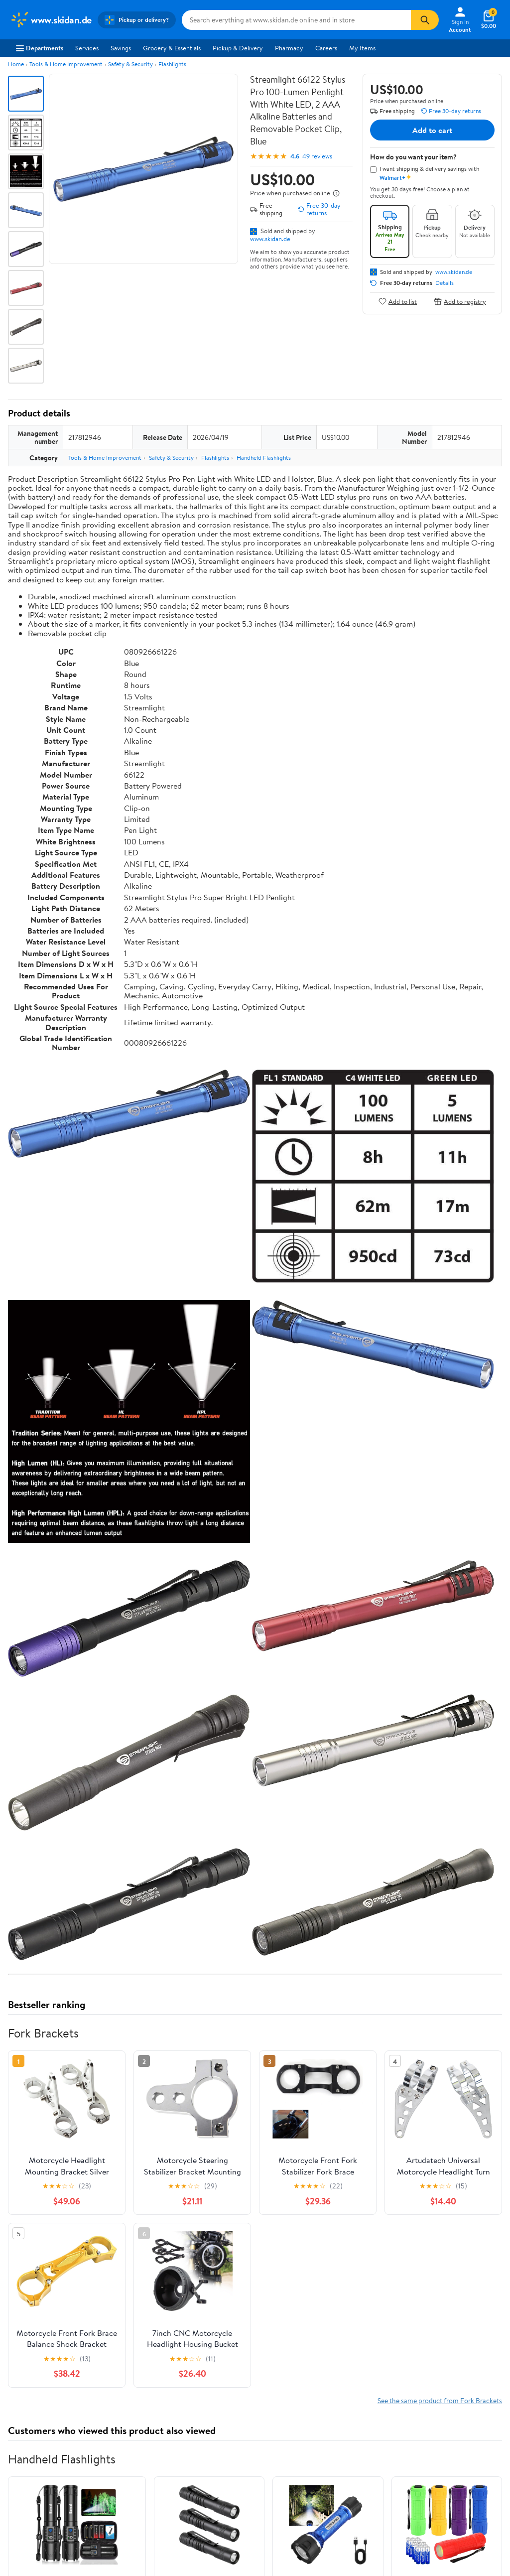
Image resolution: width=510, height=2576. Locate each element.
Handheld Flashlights (264, 457)
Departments (39, 47)
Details (444, 282)
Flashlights (172, 64)
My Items (362, 47)
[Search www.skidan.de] (296, 20)
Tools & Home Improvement (66, 64)
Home (16, 64)
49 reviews (317, 156)
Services (87, 47)
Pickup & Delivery (238, 47)
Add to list (398, 301)
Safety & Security (130, 64)
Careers (326, 47)
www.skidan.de (270, 238)
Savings (121, 47)
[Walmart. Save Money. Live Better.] (51, 20)
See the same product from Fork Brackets (440, 2400)
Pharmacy (289, 47)
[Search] (425, 20)
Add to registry (460, 301)
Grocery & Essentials (172, 47)
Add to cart (432, 130)
